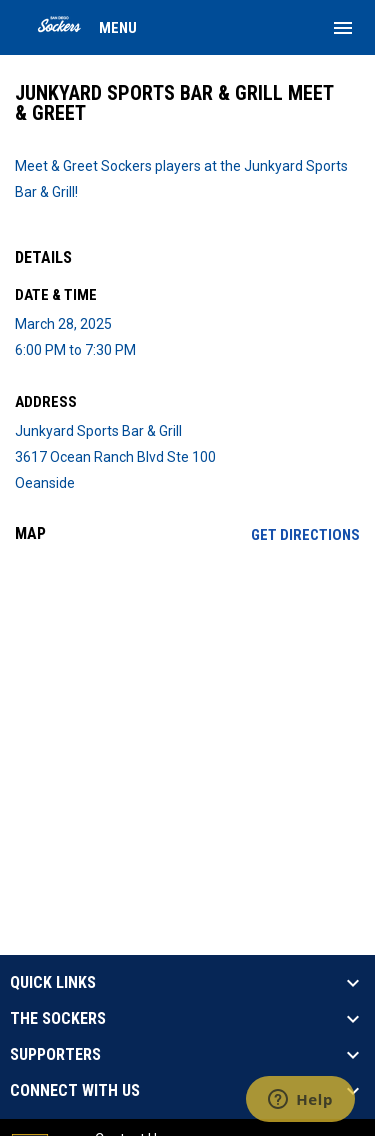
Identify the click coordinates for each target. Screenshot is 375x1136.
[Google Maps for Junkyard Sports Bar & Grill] (187, 712)
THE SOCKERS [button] (58, 1019)
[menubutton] (343, 28)
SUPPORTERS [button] (55, 1055)
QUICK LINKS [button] (53, 983)
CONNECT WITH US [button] (75, 1091)
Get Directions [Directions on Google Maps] (305, 535)
